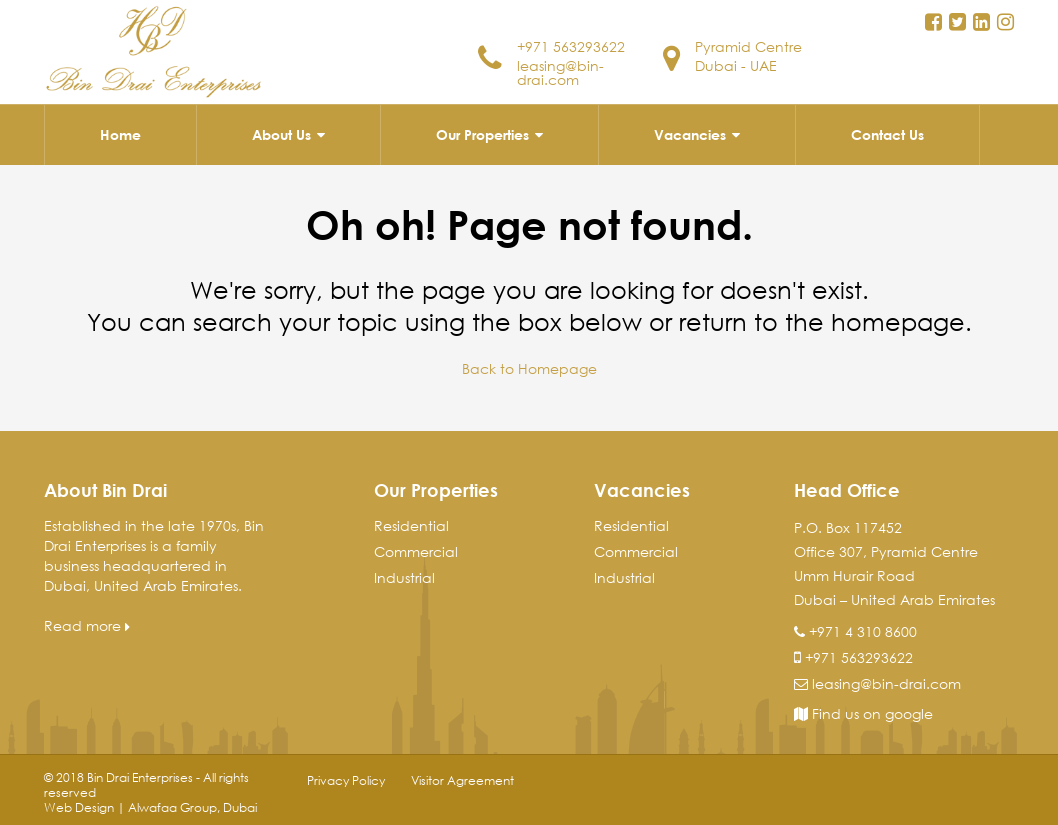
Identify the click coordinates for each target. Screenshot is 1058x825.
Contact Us (887, 134)
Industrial (404, 577)
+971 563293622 (571, 46)
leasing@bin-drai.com (560, 72)
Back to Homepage (529, 368)
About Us (281, 134)
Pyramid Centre (748, 46)
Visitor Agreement (462, 780)
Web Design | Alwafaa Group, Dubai (150, 807)
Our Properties (482, 134)
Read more (87, 625)
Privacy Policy (346, 780)
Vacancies (690, 134)
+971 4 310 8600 (863, 631)
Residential (411, 525)
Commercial (416, 551)
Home (120, 134)
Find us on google (863, 713)
